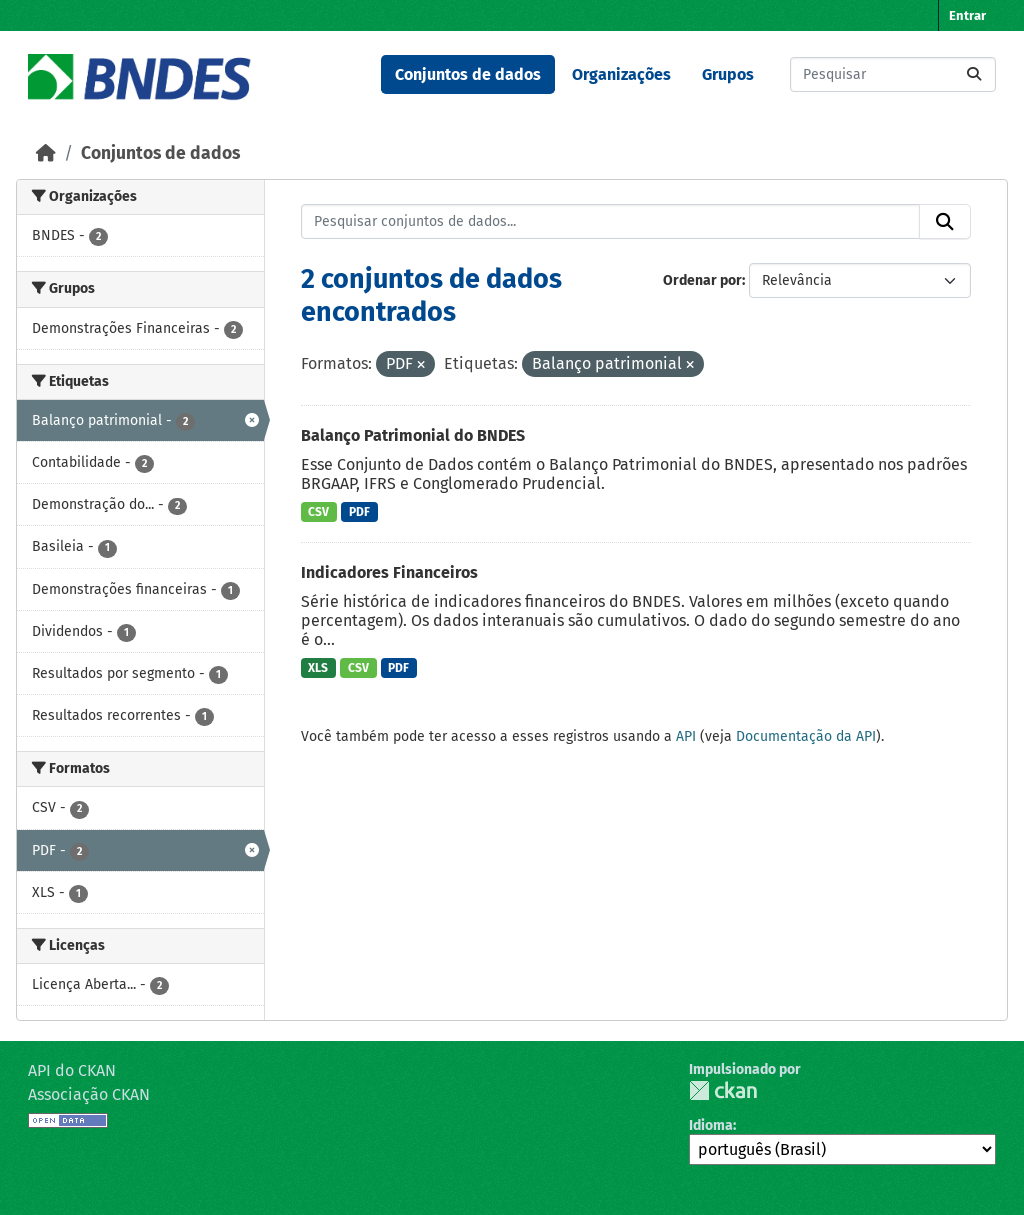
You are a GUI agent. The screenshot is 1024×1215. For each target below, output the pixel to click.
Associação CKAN (89, 1094)
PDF (359, 512)
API (686, 736)
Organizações (621, 74)
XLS (318, 668)
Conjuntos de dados (468, 74)
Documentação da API (806, 736)
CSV (318, 512)
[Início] (46, 153)
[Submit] (974, 74)
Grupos (728, 74)
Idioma (711, 1125)
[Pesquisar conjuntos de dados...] (893, 74)
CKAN (723, 1090)
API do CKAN (72, 1070)
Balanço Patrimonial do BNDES (413, 435)
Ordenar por (702, 280)
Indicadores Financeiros (389, 572)
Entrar (967, 15)
